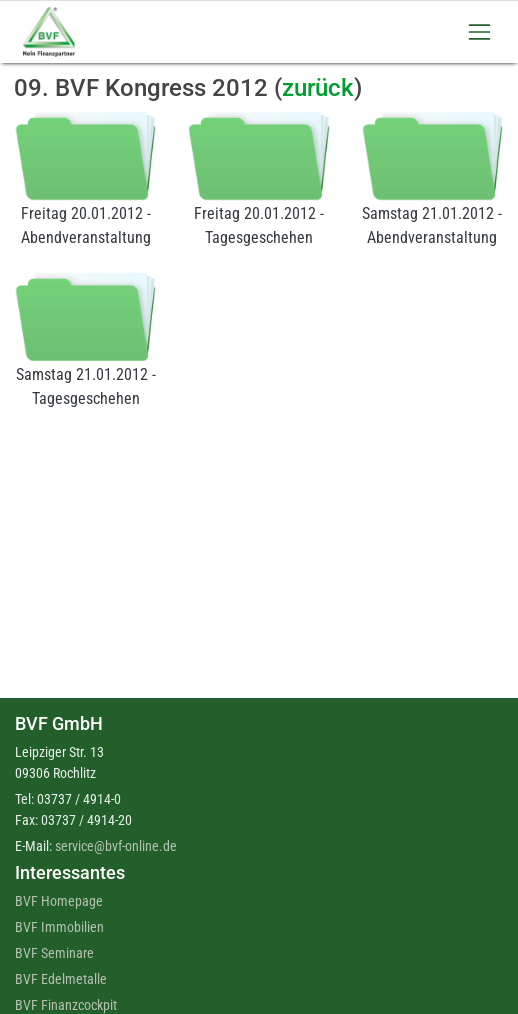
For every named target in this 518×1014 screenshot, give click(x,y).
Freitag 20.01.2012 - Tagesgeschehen (258, 178)
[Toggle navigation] (479, 31)
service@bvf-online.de (116, 846)
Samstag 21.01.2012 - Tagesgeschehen (85, 339)
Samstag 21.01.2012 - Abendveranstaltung (432, 178)
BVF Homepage (59, 901)
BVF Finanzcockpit (66, 1005)
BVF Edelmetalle (61, 979)
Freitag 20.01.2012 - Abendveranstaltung (85, 178)
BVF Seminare (54, 953)
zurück (318, 88)
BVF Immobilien (59, 927)
